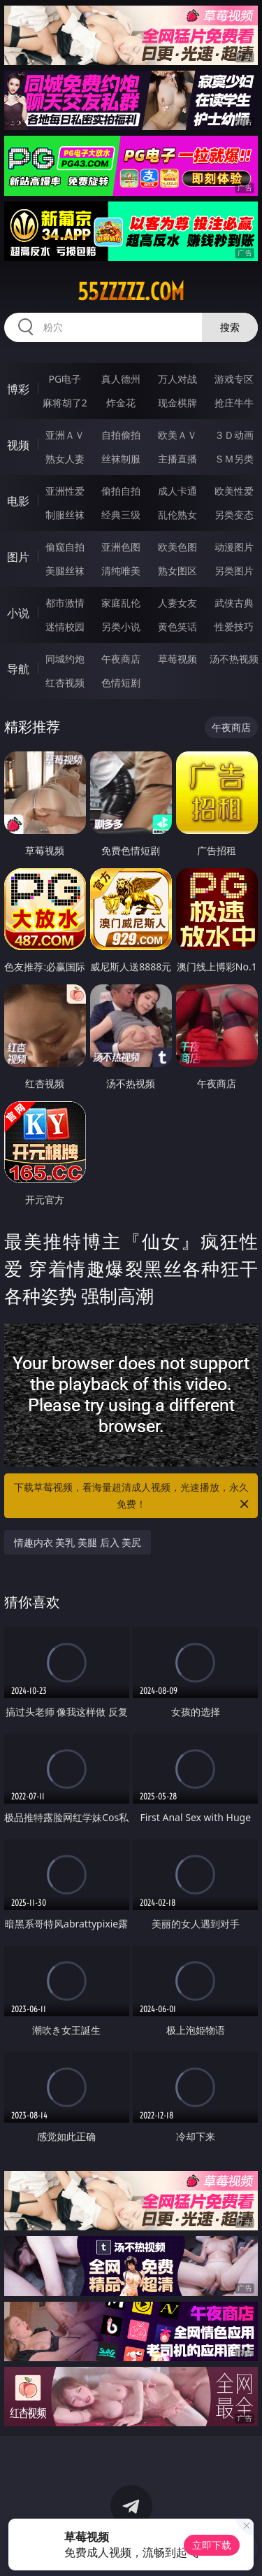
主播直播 (177, 458)
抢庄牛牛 (234, 402)
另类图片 (234, 570)
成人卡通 (177, 490)
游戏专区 (234, 378)
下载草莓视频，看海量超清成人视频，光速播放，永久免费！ (133, 1496)
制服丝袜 (65, 514)
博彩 (18, 389)
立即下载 (211, 2545)
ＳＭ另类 (234, 458)
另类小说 (120, 626)
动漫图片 (234, 546)
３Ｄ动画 (234, 434)
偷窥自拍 (65, 546)
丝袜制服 (120, 458)
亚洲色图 (120, 546)
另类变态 (234, 514)
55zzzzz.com (131, 292)
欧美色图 (177, 546)
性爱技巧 (234, 626)
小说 (18, 613)
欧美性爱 (234, 490)
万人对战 (177, 378)
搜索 (230, 327)
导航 (18, 669)
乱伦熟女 (177, 514)
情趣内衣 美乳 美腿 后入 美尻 (78, 1542)
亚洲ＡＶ (65, 434)
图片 (18, 557)
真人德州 (120, 378)
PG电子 (64, 378)
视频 (18, 445)
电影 (18, 501)
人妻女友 (177, 602)
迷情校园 (65, 626)
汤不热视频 (234, 658)
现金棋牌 (177, 402)
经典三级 (120, 514)
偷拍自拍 (120, 490)
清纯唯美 (120, 570)
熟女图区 (177, 570)
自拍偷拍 (120, 434)
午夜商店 (120, 658)
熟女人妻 (65, 458)
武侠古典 (234, 602)
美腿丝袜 (65, 570)
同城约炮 (65, 658)
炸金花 (121, 402)
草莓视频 (177, 658)
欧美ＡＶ (177, 434)
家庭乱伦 (120, 602)
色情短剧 (120, 682)
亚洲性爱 (65, 490)
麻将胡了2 (65, 402)
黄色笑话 (177, 626)
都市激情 (65, 602)
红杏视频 (65, 682)
